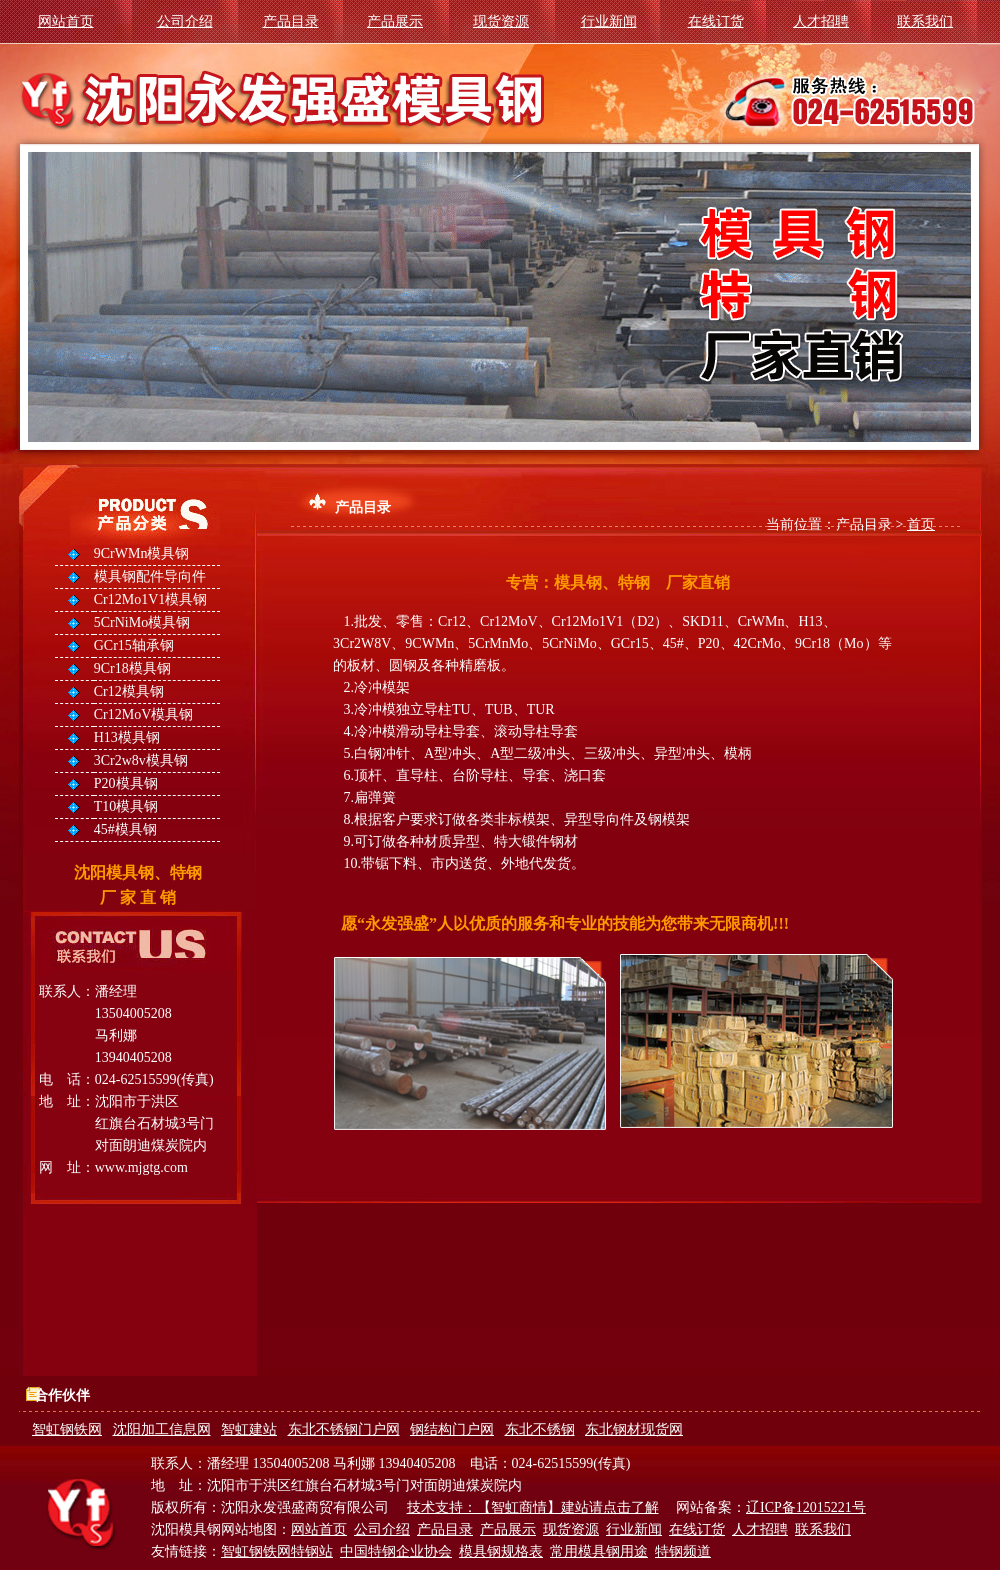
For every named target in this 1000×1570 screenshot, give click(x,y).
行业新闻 (609, 21)
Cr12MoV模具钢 (144, 714)
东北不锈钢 (540, 1429)
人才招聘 (821, 21)
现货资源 (501, 21)
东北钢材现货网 (634, 1429)
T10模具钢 (126, 806)
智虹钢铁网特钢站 (277, 1551)
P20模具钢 (126, 783)
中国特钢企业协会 (396, 1551)
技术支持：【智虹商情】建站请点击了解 (533, 1507)
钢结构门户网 (452, 1429)
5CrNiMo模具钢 (142, 622)
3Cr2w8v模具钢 (141, 760)
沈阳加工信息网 (162, 1429)
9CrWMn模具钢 (142, 553)
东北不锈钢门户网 (344, 1429)
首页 (921, 524)
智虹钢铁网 (67, 1429)
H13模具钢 (127, 737)
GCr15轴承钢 (134, 645)
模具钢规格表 (501, 1551)
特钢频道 (683, 1551)
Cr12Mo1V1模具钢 (151, 599)
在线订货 (716, 21)
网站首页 (66, 21)
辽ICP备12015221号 (806, 1507)
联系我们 (925, 21)
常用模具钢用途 (599, 1551)
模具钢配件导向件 (150, 576)
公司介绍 (185, 21)
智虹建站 (249, 1429)
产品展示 (395, 21)
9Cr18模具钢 (132, 668)
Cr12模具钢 (129, 691)
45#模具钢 (125, 829)
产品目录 (291, 21)
